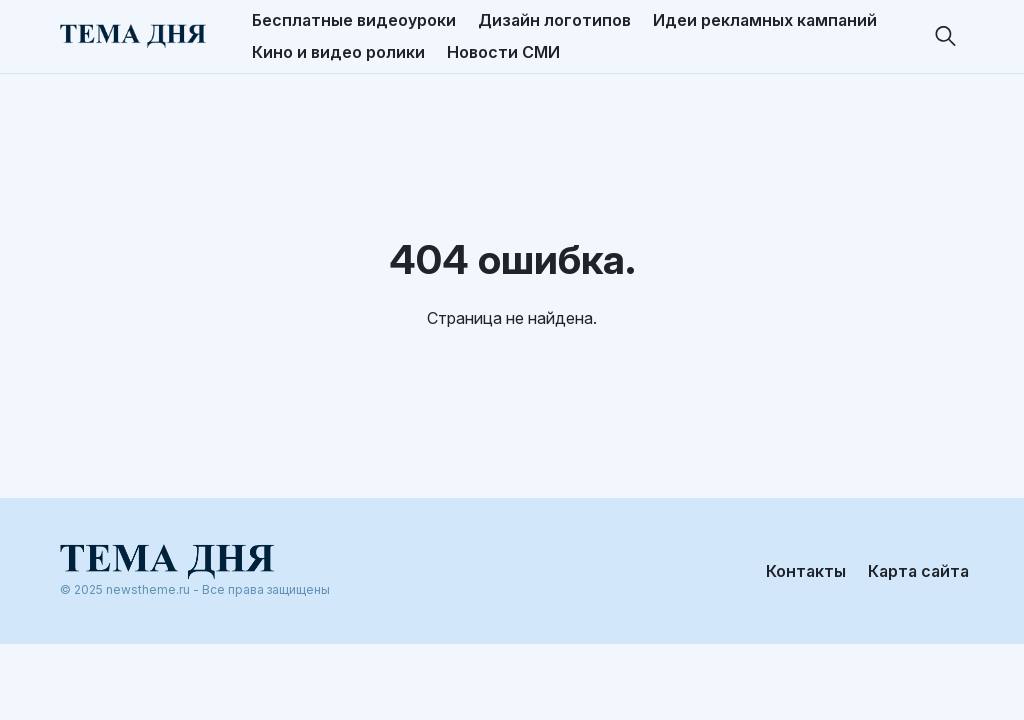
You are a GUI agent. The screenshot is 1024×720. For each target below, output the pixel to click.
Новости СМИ (503, 52)
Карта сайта (918, 571)
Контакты (806, 571)
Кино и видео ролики (338, 52)
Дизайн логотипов (554, 20)
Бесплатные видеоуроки (354, 20)
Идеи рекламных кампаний (765, 20)
